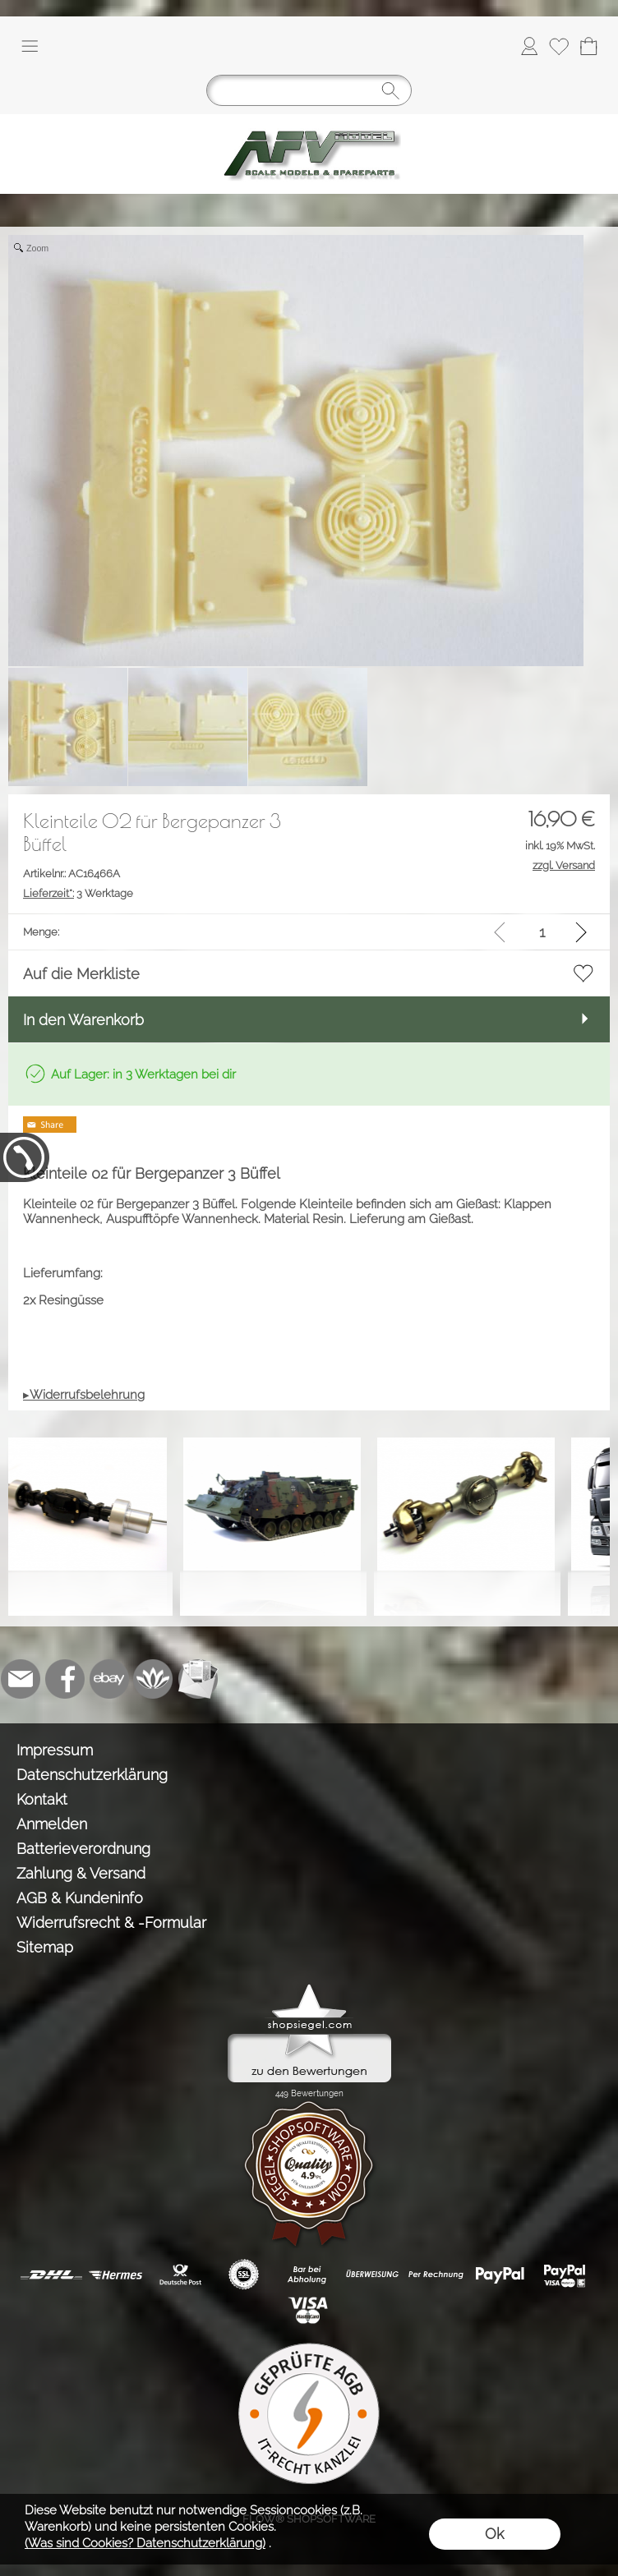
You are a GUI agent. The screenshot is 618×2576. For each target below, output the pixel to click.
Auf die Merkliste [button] (81, 973)
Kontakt (41, 1799)
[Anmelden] (529, 46)
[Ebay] (109, 1679)
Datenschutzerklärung (92, 1774)
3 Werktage (78, 893)
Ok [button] (494, 2533)
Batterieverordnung (83, 1848)
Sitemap (44, 1947)
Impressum (54, 1750)
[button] (29, 46)
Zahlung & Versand (80, 1873)
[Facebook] (64, 1679)
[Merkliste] (559, 46)
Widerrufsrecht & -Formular (111, 1922)
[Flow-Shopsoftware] (153, 1679)
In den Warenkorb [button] (83, 1019)
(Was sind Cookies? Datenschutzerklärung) (145, 2543)
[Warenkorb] (588, 46)
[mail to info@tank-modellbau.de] (20, 1679)
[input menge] (542, 932)
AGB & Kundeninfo (79, 1898)
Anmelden (51, 1824)
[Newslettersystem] (198, 1679)
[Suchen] (309, 90)
